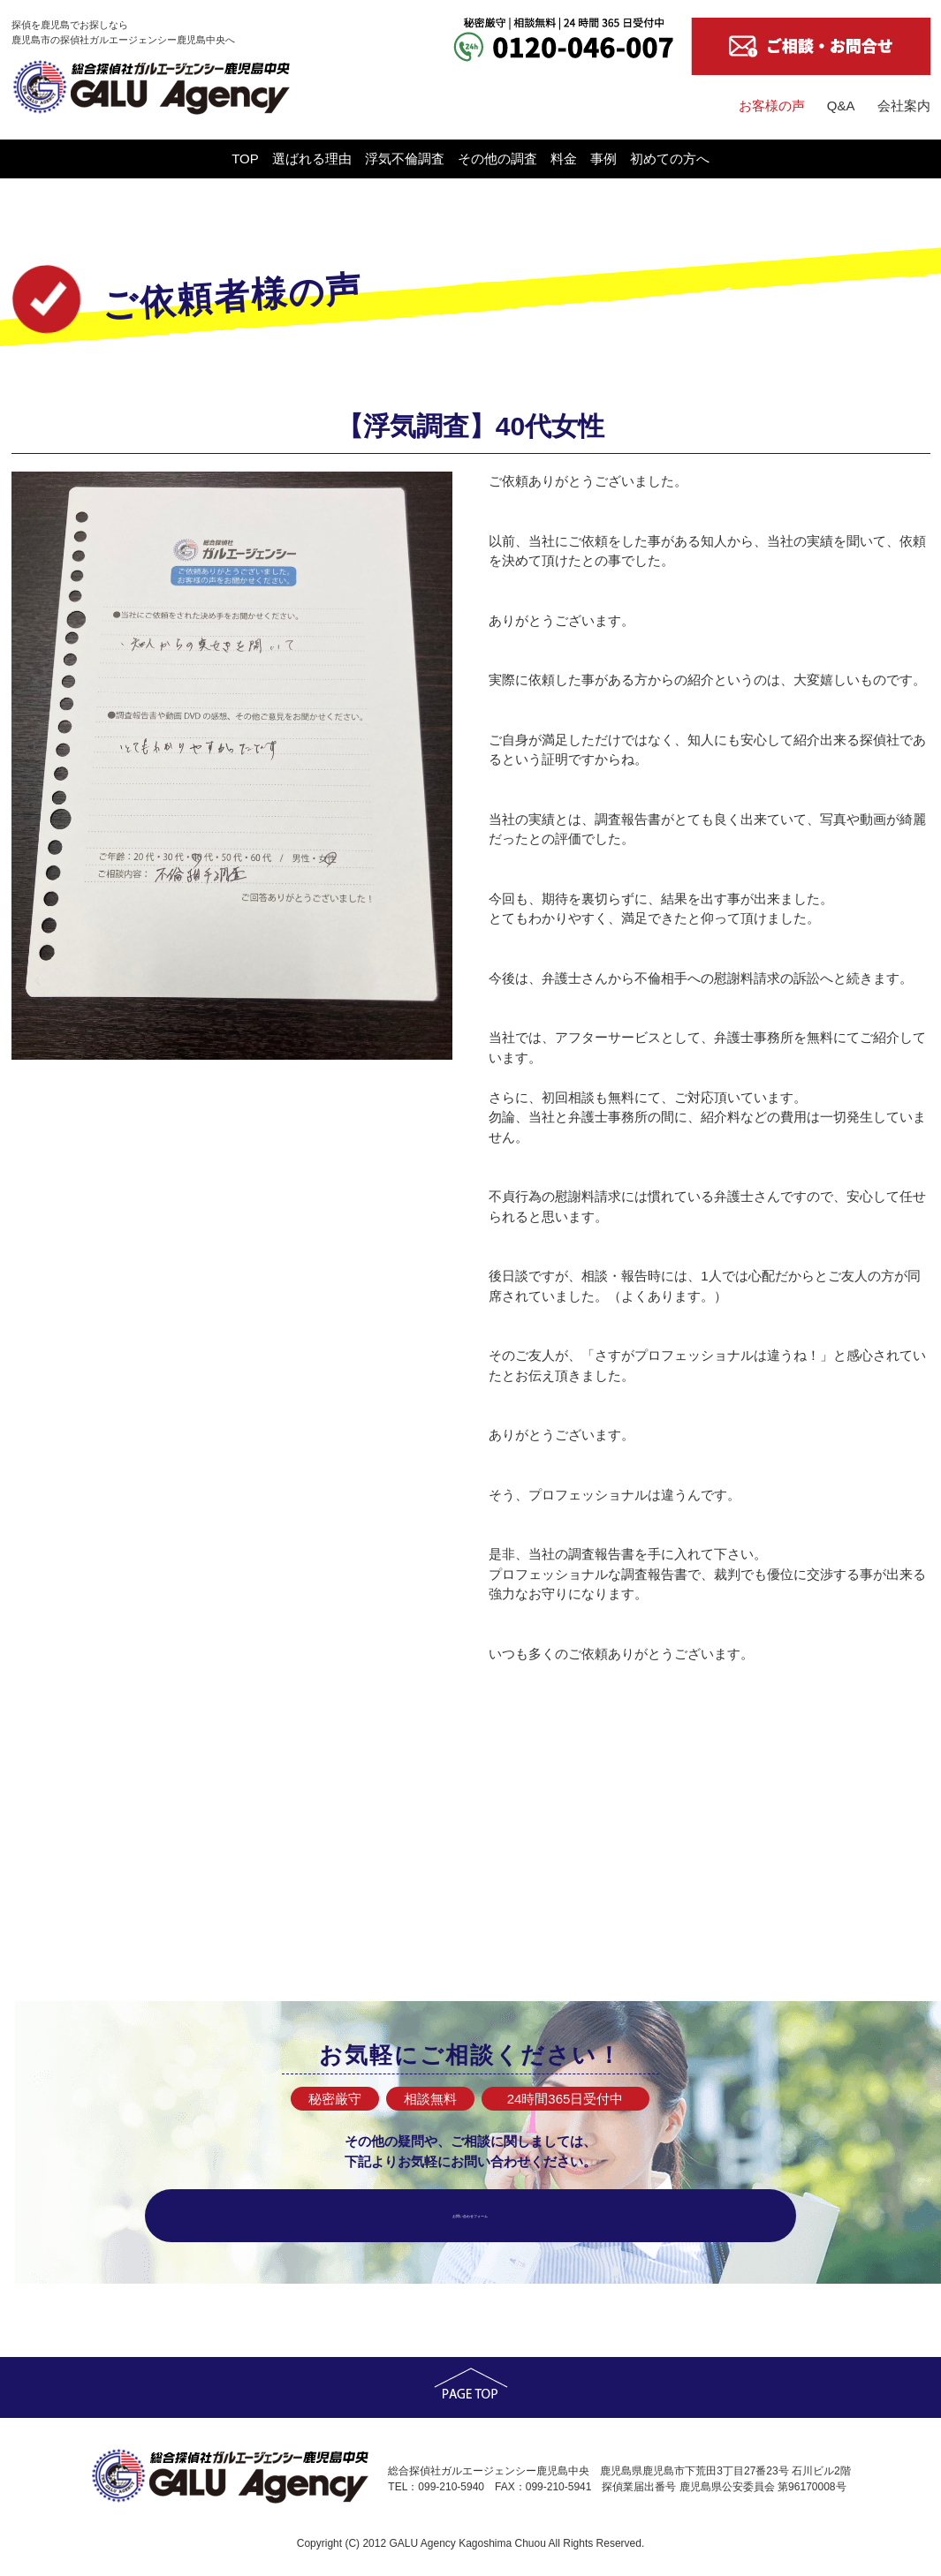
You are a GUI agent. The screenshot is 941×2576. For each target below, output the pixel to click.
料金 (617, 158)
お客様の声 (772, 105)
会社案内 (903, 105)
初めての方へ (831, 158)
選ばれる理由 (204, 158)
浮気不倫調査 (351, 158)
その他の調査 (497, 158)
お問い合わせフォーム (471, 2215)
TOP (83, 158)
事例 (711, 158)
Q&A (841, 105)
